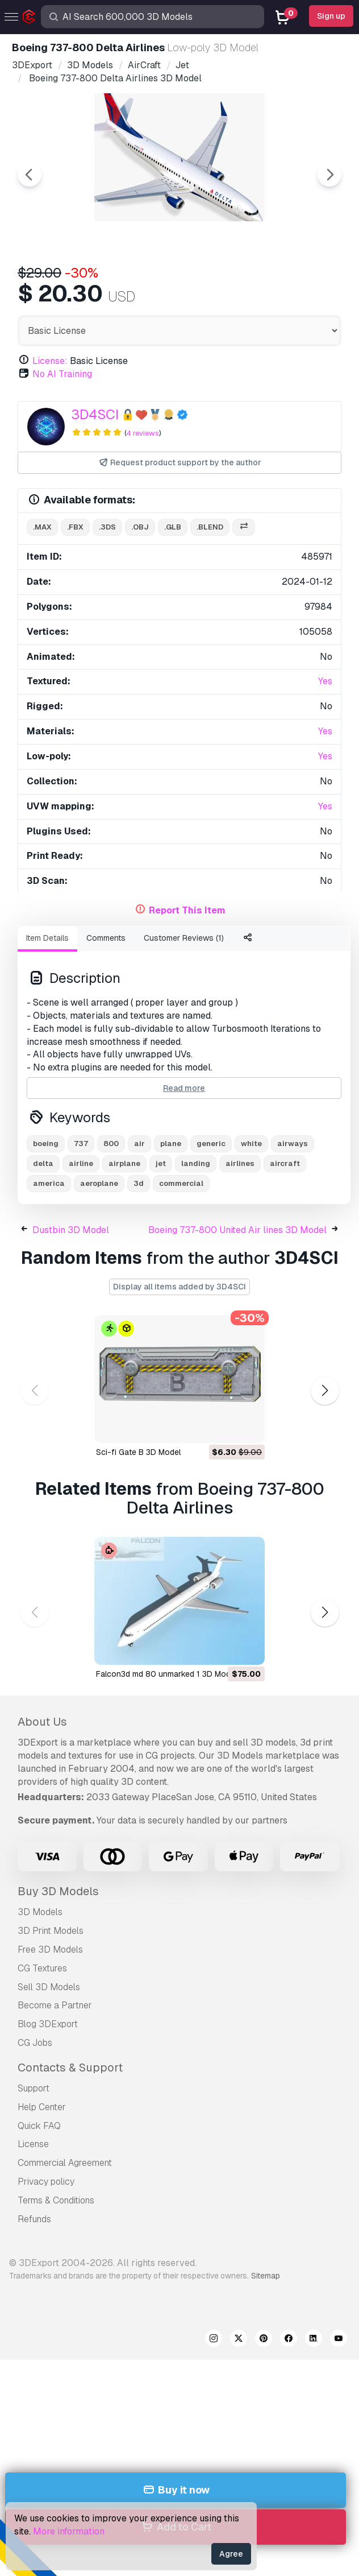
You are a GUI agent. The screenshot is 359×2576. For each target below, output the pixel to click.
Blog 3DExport (48, 2024)
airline (81, 1163)
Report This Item (187, 910)
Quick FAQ (39, 2126)
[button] (324, 1390)
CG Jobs (35, 2043)
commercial (181, 1183)
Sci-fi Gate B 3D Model (138, 1452)
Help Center (42, 2107)
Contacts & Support (70, 2067)
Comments (106, 938)
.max (42, 527)
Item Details (47, 938)
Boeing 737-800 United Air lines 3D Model (237, 1230)
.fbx (75, 527)
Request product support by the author (180, 462)
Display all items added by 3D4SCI (179, 1286)
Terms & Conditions (56, 2200)
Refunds (34, 2219)
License (33, 2144)
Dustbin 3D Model (70, 1230)
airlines (240, 1163)
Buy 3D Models (58, 1891)
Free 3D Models (50, 1949)
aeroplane (99, 1183)
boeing (46, 1143)
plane (170, 1143)
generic (211, 1143)
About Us (42, 1721)
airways (292, 1143)
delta (43, 1163)
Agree (231, 2554)
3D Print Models (51, 1931)
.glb (172, 527)
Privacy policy (46, 2182)
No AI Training (62, 374)
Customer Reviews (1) (184, 938)
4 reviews (142, 433)
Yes (325, 681)
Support (33, 2088)
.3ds (107, 527)
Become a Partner (55, 2005)
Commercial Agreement (65, 2163)
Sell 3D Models (49, 1987)
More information (69, 2531)
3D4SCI (95, 414)
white (251, 1143)
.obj (140, 527)
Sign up (331, 16)
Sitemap (265, 2276)
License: (50, 361)
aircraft (285, 1163)
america (49, 1183)
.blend (210, 527)
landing (195, 1163)
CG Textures (42, 1968)
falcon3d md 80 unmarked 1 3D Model (166, 1674)
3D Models (40, 1912)
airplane (124, 1163)
